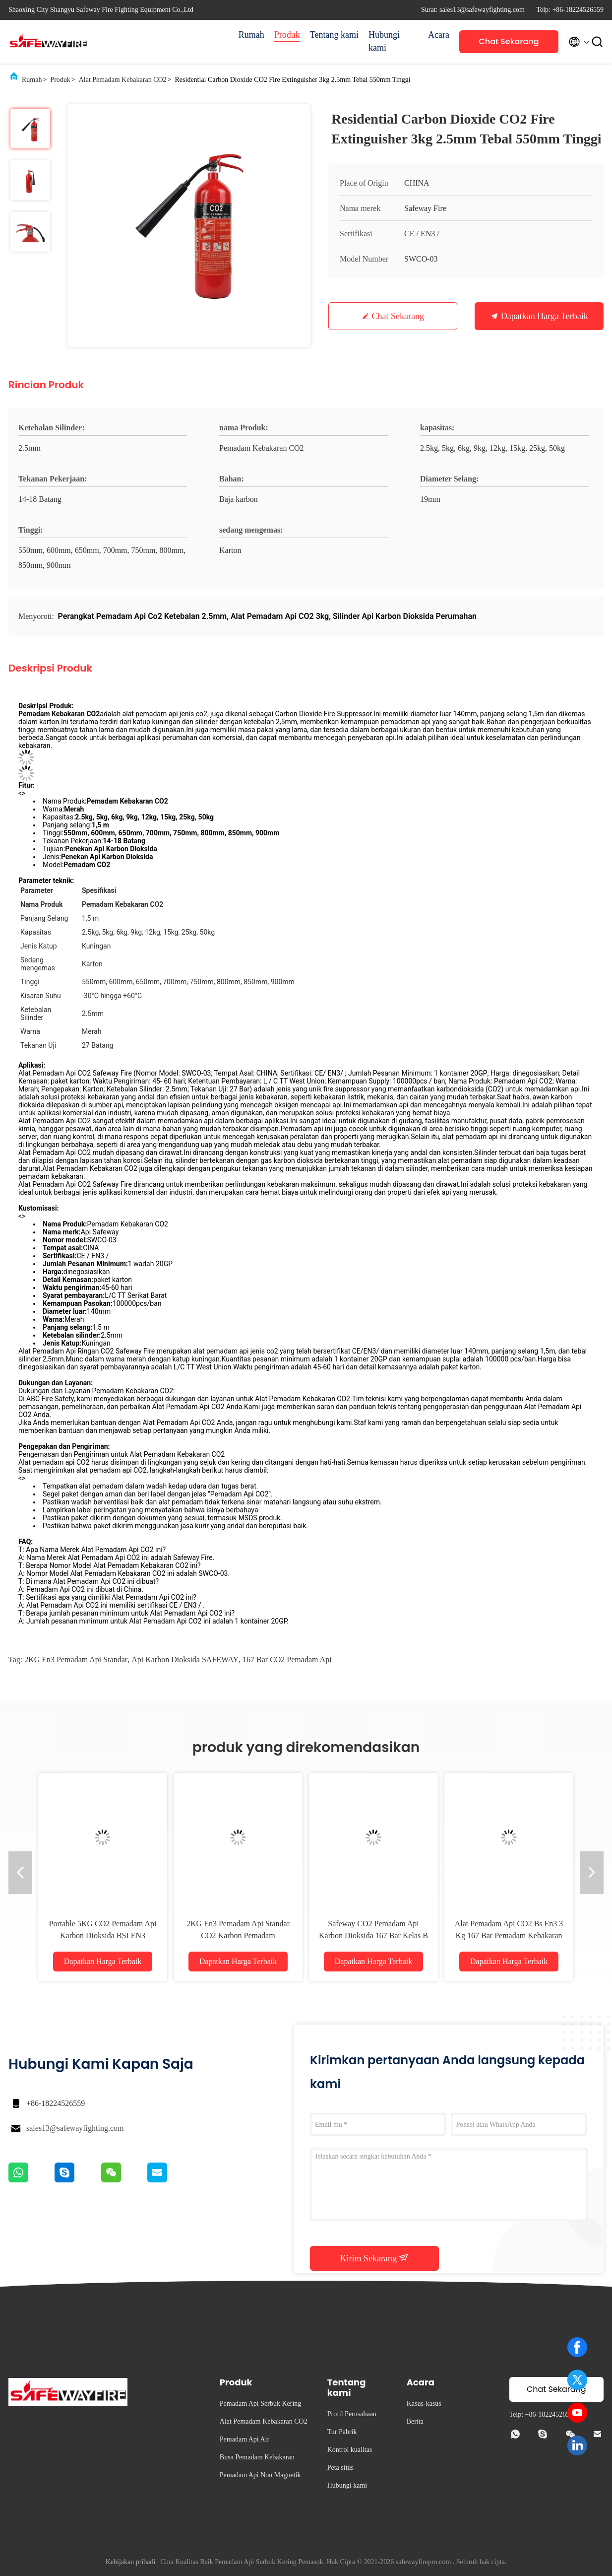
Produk (287, 35)
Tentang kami (334, 35)
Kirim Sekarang (374, 2257)
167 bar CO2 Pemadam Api (287, 1659)
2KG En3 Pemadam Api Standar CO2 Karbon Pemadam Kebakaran (238, 1935)
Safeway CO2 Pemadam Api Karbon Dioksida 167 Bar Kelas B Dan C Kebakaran (373, 1935)
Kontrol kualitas (349, 2449)
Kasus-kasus (424, 2403)
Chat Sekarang (509, 41)
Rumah (251, 35)
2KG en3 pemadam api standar (75, 1659)
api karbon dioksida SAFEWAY (185, 1659)
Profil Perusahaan (351, 2414)
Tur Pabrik (342, 2432)
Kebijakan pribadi (131, 2562)
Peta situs (340, 2467)
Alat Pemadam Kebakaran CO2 (123, 79)
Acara (438, 35)
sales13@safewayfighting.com (74, 2128)
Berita (415, 2421)
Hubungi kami (384, 41)
